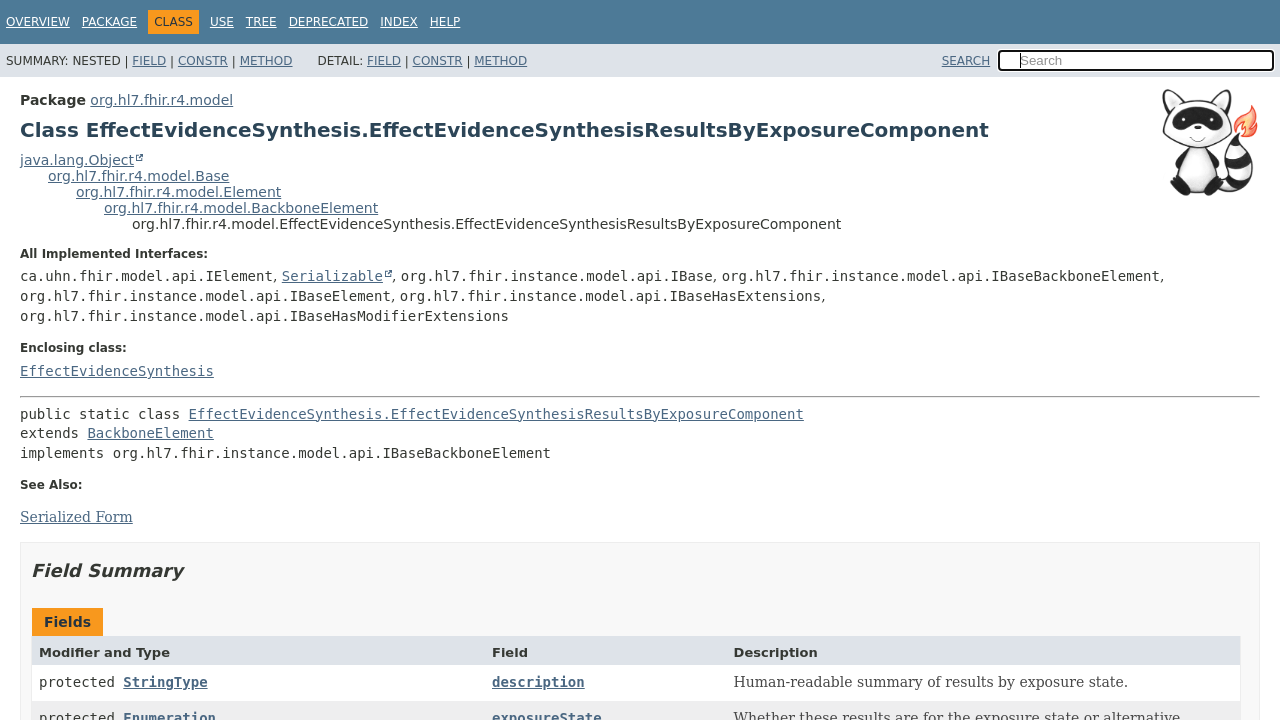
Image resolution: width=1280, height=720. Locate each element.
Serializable (332, 276)
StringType (165, 682)
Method (266, 61)
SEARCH (966, 61)
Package (109, 22)
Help (445, 22)
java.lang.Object (77, 160)
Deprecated (329, 22)
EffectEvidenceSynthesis (117, 371)
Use (222, 22)
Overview (38, 22)
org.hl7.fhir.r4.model (161, 100)
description (538, 682)
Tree (261, 22)
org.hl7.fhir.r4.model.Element (178, 192)
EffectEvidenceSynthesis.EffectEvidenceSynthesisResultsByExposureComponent (496, 414)
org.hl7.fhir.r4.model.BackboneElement (241, 208)
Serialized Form (76, 517)
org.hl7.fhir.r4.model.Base (138, 176)
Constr (203, 61)
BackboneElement (150, 433)
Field (149, 61)
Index (399, 22)
